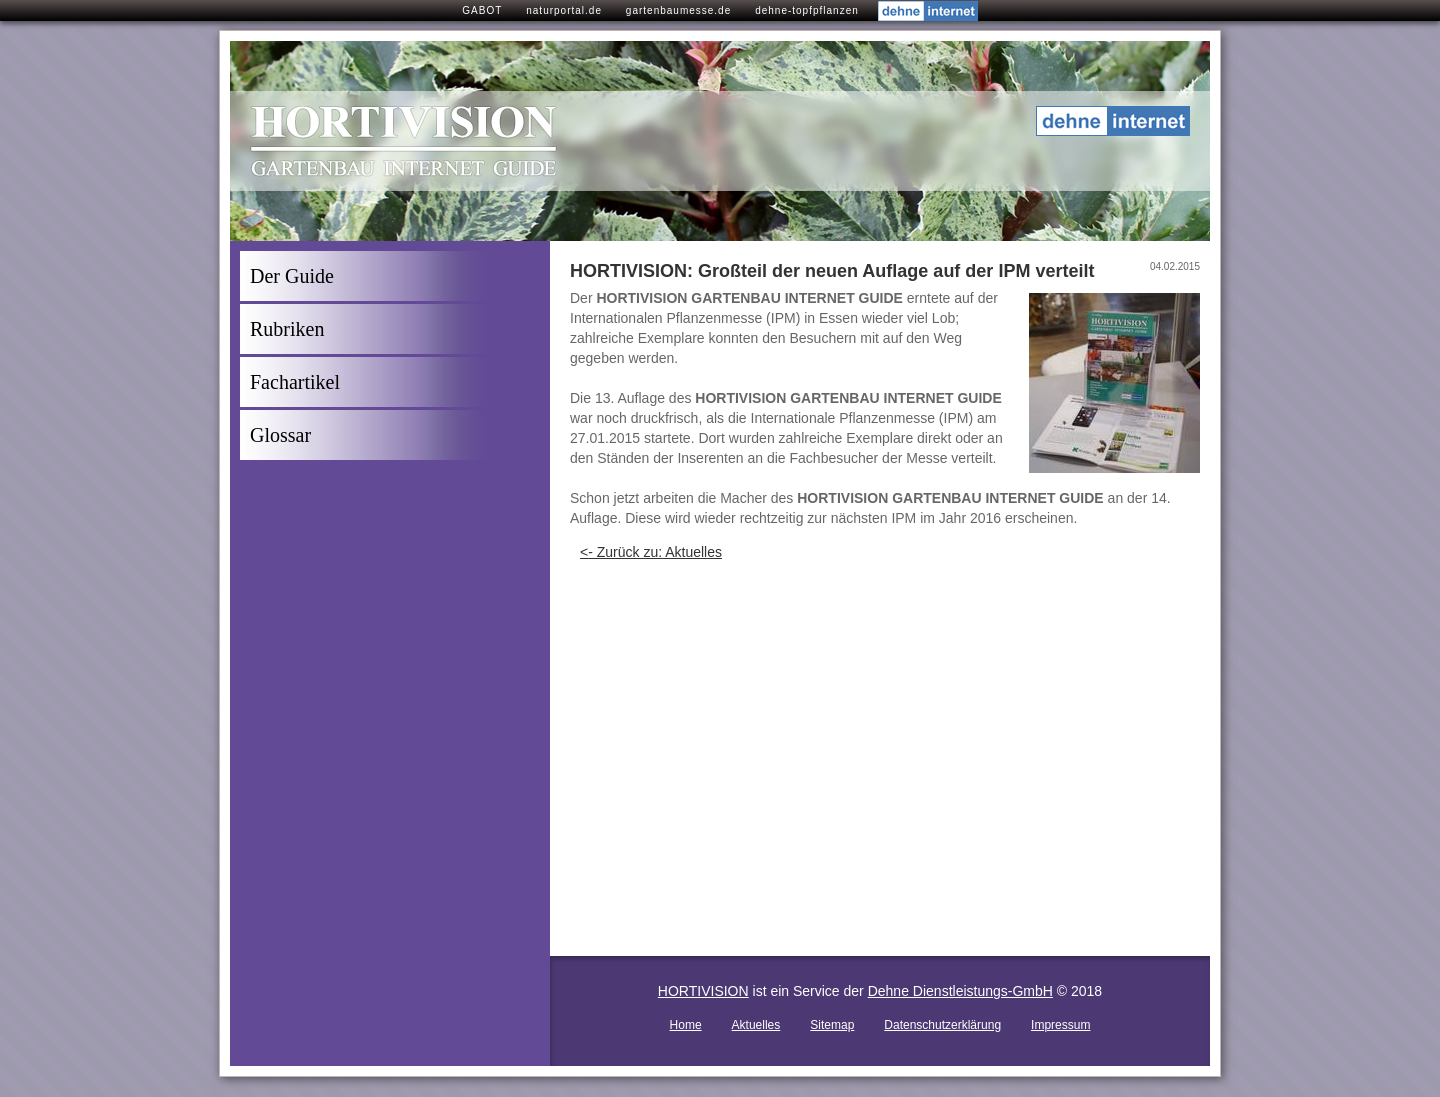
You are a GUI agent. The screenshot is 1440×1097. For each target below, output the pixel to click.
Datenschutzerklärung (942, 1025)
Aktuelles (756, 1025)
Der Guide (292, 276)
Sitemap (832, 1025)
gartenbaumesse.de (678, 10)
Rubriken (287, 329)
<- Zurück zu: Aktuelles (651, 552)
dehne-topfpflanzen (807, 10)
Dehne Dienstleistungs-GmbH (960, 991)
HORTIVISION (703, 991)
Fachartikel (295, 382)
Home (686, 1025)
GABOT (482, 10)
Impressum (1060, 1025)
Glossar (280, 435)
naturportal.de (564, 10)
